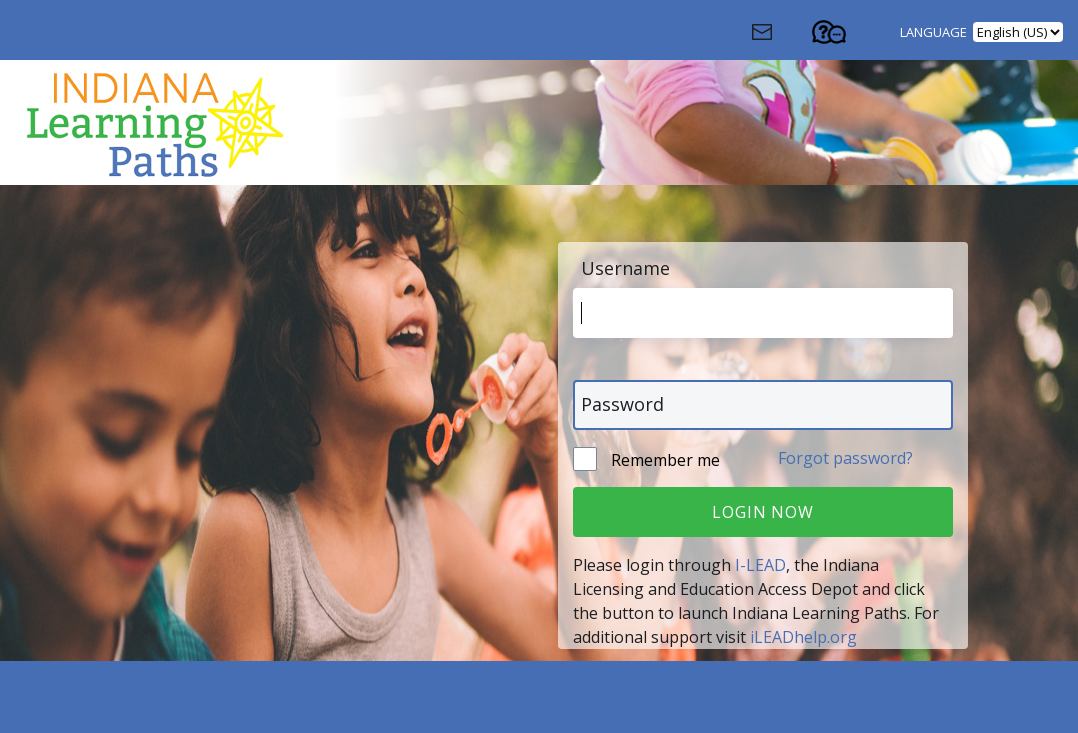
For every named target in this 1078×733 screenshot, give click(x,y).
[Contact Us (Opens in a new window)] (779, 37)
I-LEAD (760, 565)
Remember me (663, 460)
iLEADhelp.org (803, 637)
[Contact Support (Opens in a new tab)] (847, 37)
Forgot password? (845, 458)
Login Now (762, 512)
